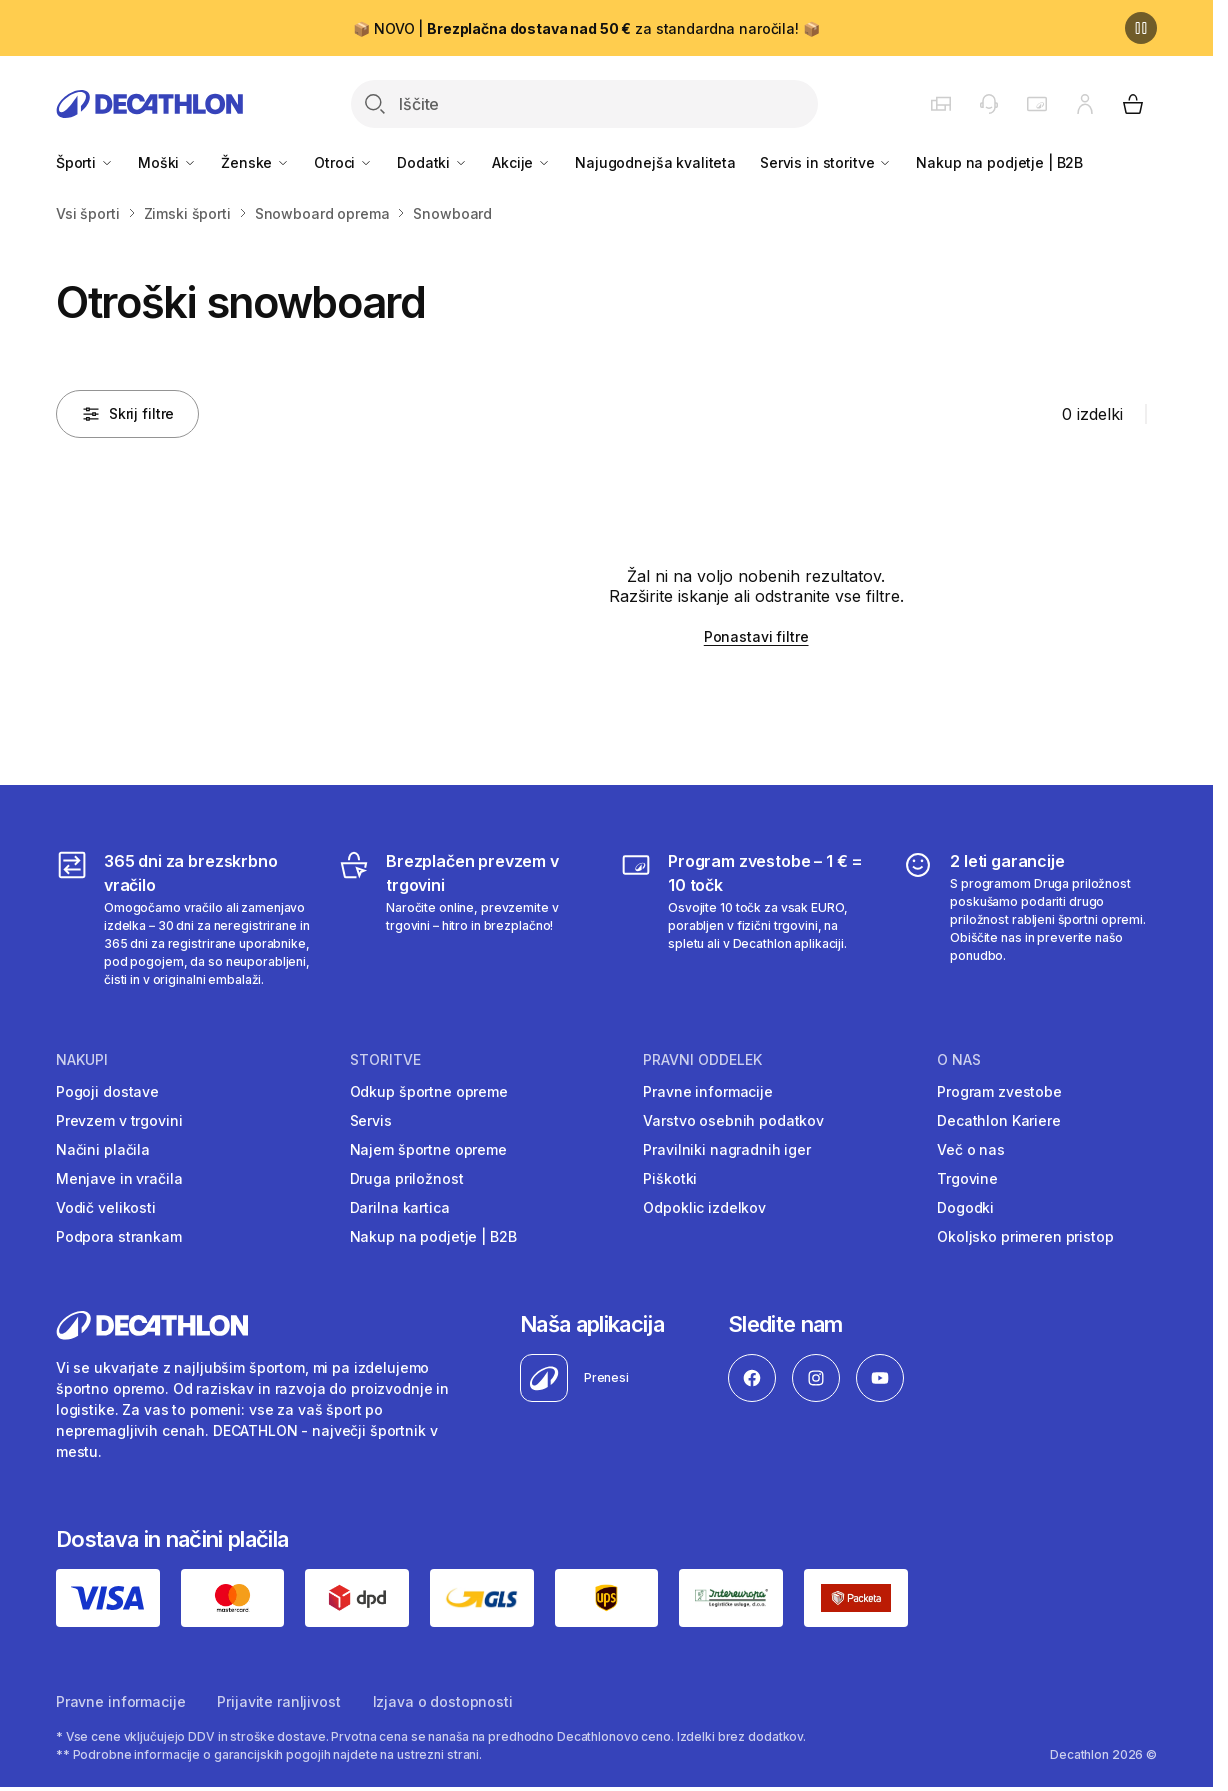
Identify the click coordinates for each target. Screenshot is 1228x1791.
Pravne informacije (707, 1091)
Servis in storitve (826, 162)
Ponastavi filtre (756, 636)
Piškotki (670, 1178)
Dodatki (432, 162)
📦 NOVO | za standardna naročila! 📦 (586, 28)
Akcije (521, 162)
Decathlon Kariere (999, 1120)
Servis (371, 1120)
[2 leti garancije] (1029, 919)
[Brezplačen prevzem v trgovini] (465, 919)
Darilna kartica (400, 1207)
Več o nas (971, 1149)
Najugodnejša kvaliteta (655, 162)
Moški (167, 162)
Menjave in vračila (119, 1178)
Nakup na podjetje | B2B (999, 162)
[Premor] (1141, 28)
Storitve (385, 1060)
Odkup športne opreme (429, 1091)
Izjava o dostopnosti (443, 1701)
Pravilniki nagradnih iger (727, 1149)
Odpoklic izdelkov (704, 1207)
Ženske (255, 162)
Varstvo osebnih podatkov (733, 1120)
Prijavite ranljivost (278, 1701)
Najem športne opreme (428, 1149)
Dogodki (965, 1207)
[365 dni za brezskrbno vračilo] (183, 919)
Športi (85, 162)
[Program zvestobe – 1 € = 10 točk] (747, 919)
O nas (959, 1060)
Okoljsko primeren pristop (1025, 1236)
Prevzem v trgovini (119, 1120)
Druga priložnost (407, 1178)
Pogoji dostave (107, 1091)
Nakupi (82, 1060)
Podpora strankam (119, 1236)
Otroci (343, 162)
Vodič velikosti (106, 1207)
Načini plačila (103, 1149)
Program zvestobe (999, 1091)
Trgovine (967, 1178)
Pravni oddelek (702, 1060)
